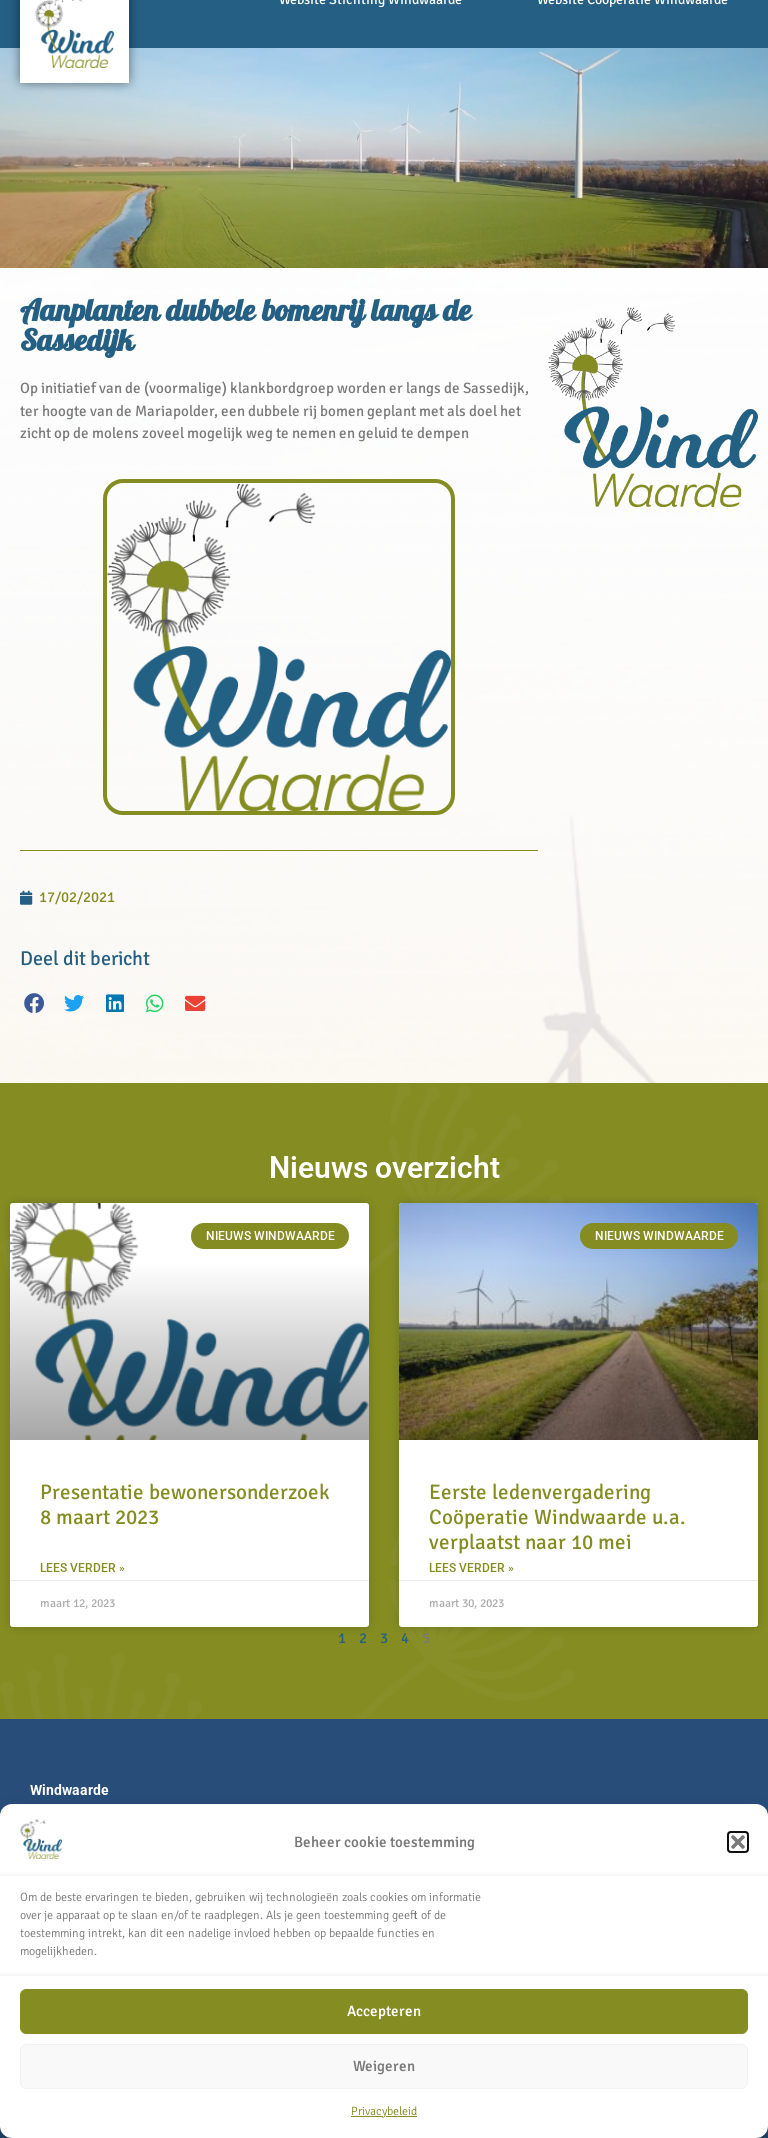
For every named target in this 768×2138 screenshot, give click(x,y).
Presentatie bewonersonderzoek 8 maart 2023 (185, 1504)
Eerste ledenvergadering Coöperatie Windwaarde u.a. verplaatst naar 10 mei (557, 1517)
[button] (738, 1842)
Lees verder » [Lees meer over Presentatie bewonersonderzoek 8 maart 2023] (82, 1568)
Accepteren (384, 2011)
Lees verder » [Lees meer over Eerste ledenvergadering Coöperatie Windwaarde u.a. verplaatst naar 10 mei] (471, 1568)
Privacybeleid (384, 2111)
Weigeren (384, 2066)
